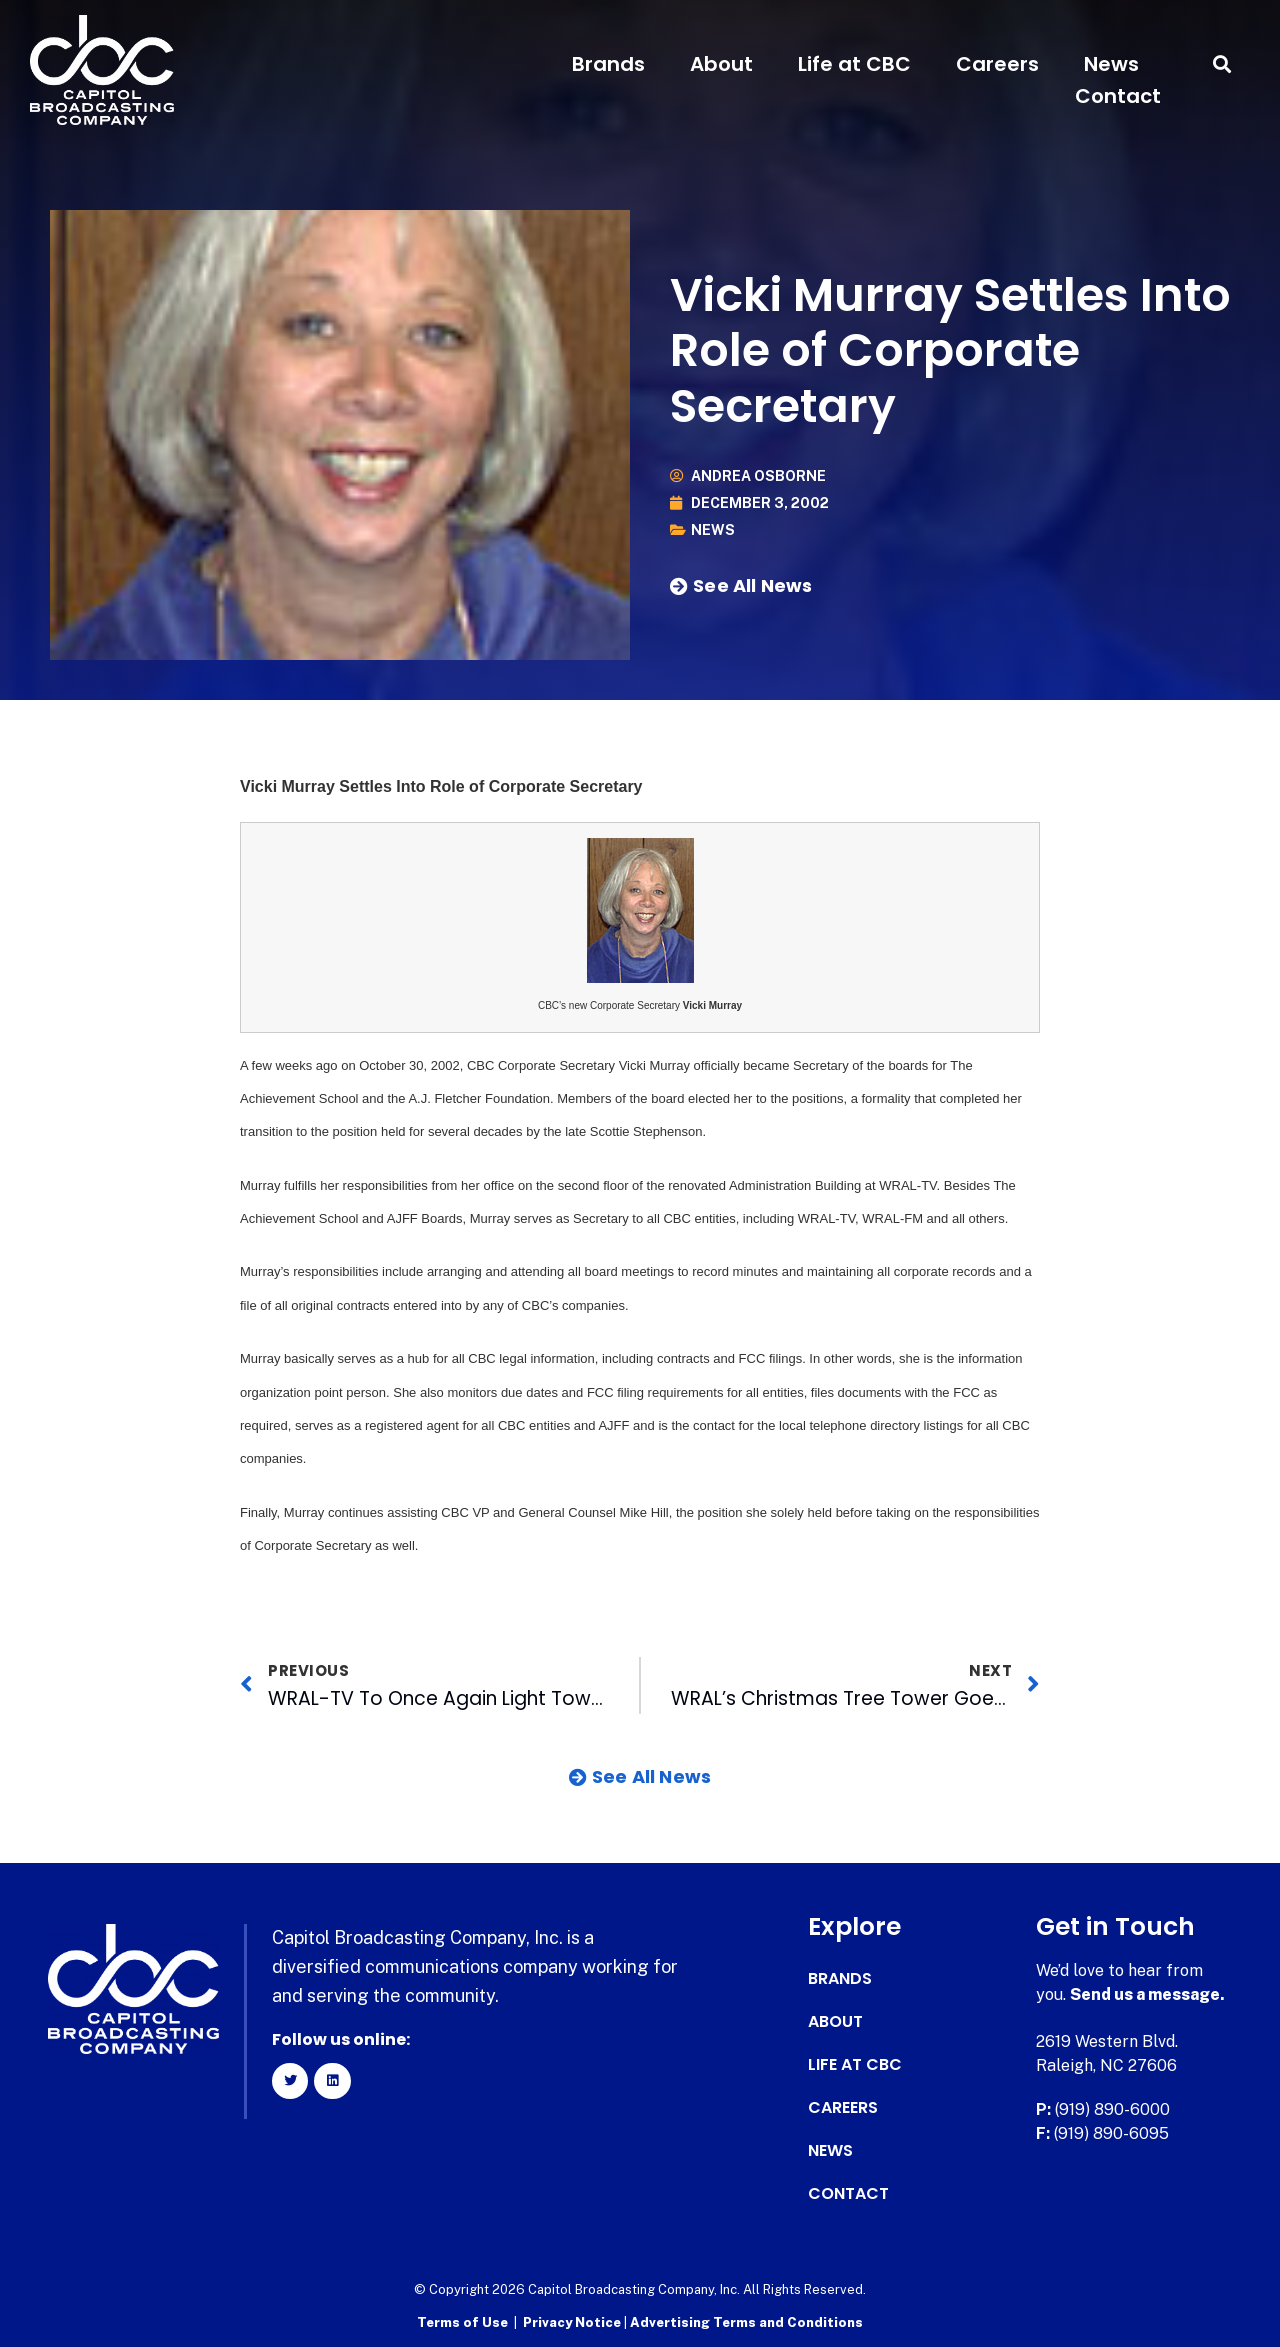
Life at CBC (854, 64)
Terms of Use (462, 2322)
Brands (608, 64)
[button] (1222, 64)
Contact (1118, 96)
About (721, 64)
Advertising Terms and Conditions (746, 2322)
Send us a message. (1147, 1994)
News (1111, 64)
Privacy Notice (573, 2322)
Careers (997, 64)
